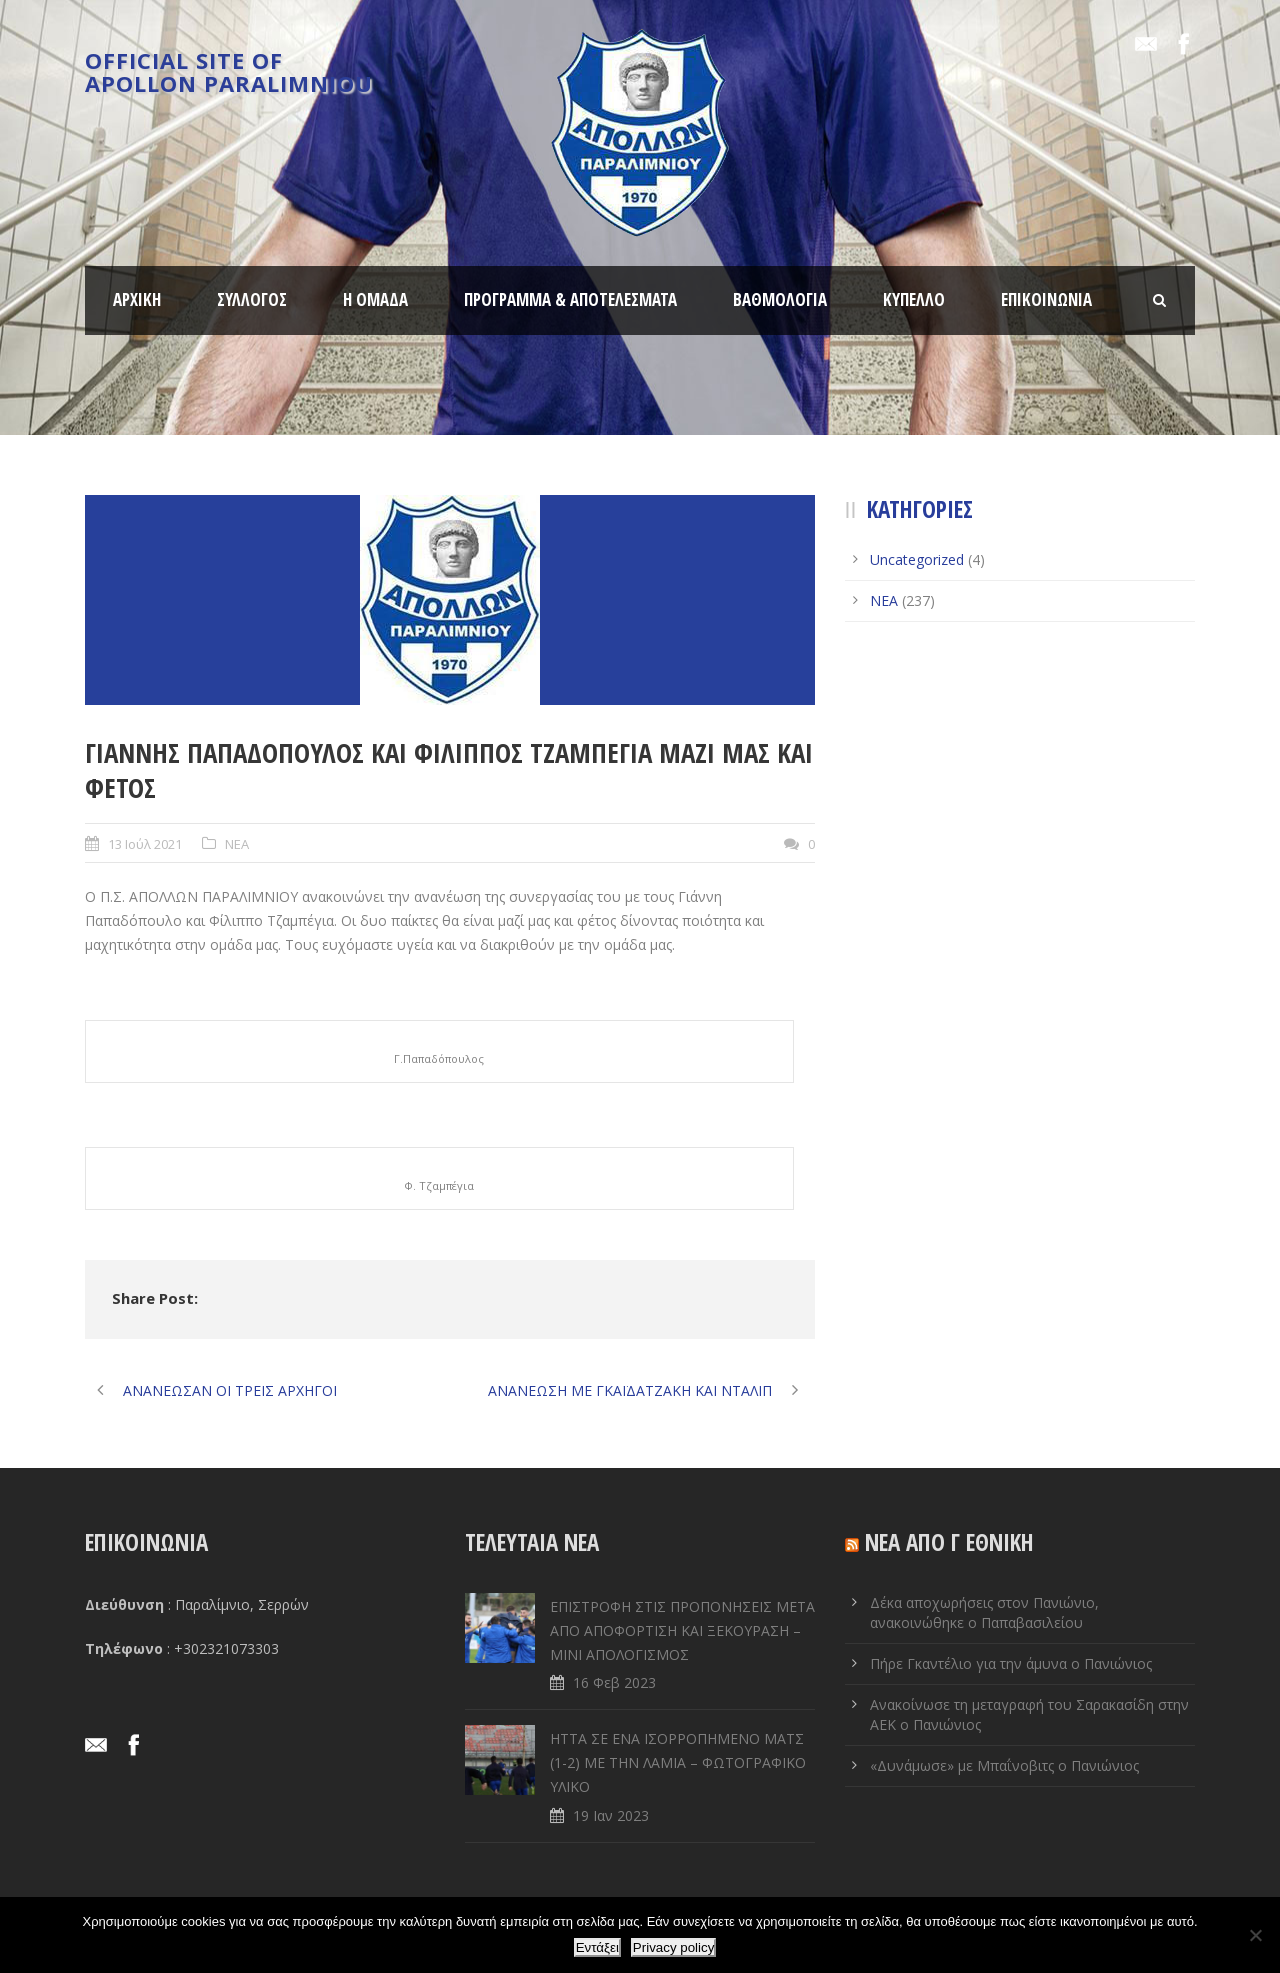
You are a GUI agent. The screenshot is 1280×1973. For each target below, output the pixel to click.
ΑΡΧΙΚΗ (137, 299)
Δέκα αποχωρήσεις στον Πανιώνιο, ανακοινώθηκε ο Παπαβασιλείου (984, 1612)
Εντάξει (597, 1947)
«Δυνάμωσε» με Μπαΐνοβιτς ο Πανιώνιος (1004, 1765)
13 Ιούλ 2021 (145, 844)
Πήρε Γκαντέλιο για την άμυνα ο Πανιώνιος (1011, 1663)
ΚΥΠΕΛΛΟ (914, 299)
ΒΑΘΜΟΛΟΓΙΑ (780, 299)
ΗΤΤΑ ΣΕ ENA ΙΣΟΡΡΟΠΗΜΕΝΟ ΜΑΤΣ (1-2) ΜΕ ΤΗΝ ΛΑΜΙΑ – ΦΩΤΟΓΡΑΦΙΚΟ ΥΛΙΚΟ (678, 1762)
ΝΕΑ (237, 844)
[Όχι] (1255, 1935)
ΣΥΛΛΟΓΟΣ (252, 299)
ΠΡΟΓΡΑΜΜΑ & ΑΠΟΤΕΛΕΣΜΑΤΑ (570, 299)
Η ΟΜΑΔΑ (375, 299)
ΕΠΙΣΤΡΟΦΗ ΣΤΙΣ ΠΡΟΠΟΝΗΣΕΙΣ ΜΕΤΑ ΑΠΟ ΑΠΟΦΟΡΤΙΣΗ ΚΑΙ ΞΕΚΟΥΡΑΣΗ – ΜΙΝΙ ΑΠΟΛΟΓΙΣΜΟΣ (682, 1630)
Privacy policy (673, 1947)
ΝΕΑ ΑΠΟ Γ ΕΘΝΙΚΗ (949, 1542)
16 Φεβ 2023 (614, 1682)
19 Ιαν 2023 (611, 1815)
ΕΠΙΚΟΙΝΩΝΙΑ (1046, 299)
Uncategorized (917, 559)
